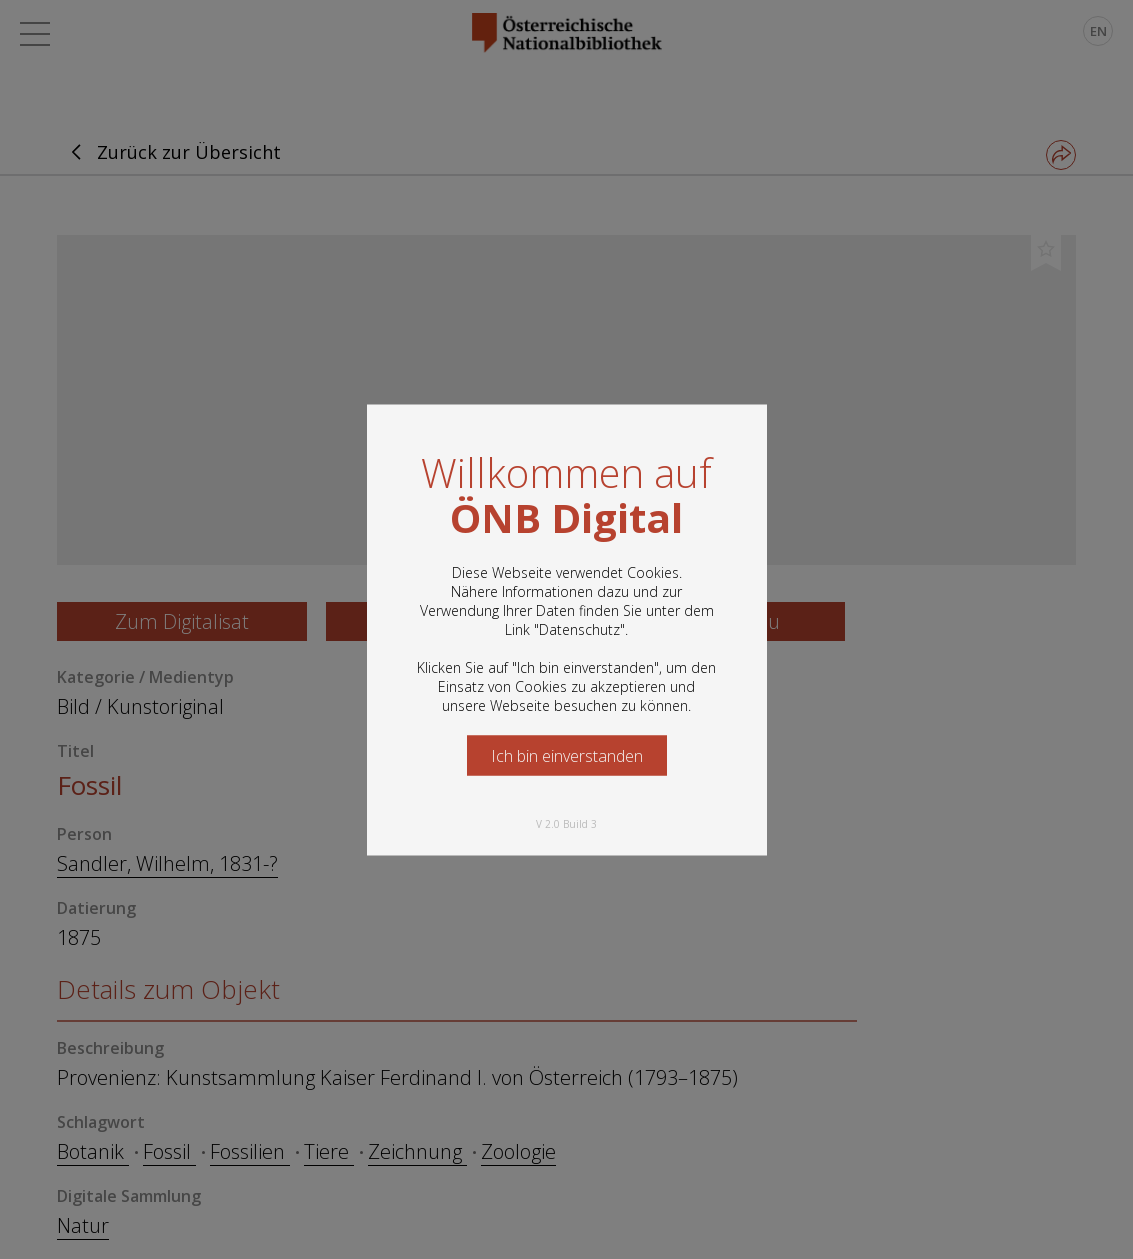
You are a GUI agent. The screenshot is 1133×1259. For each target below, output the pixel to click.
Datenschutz (579, 628)
